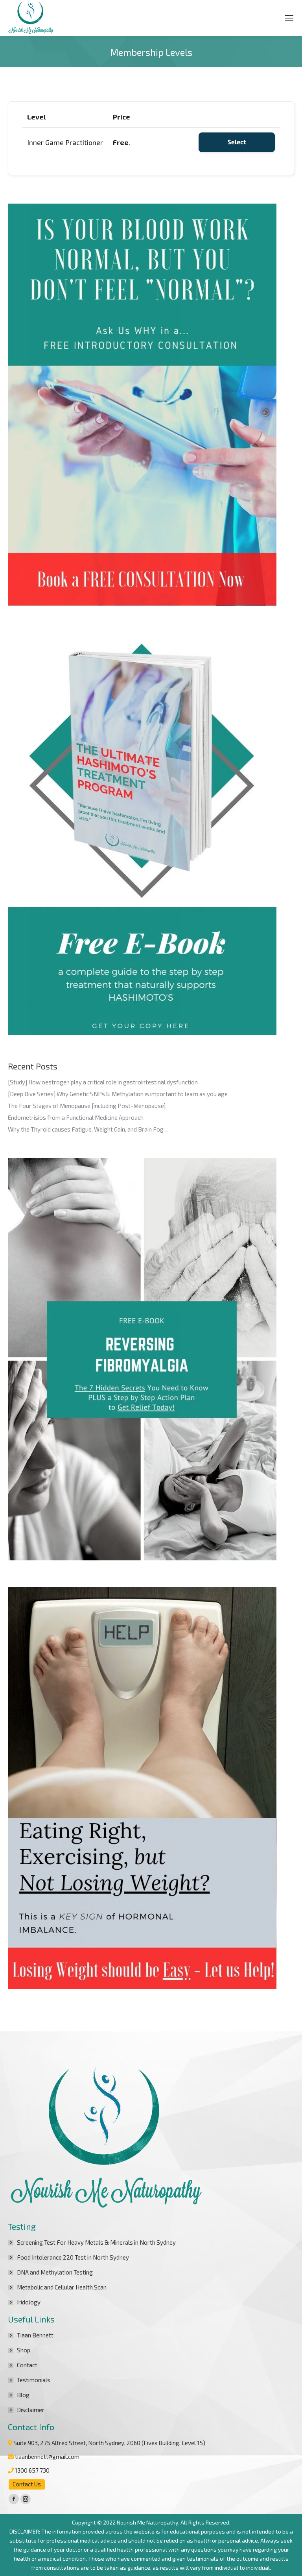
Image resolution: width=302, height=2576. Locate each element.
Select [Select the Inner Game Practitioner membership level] (236, 142)
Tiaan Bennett (35, 2335)
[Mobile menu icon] (289, 18)
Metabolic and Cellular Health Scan (62, 2287)
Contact (27, 2364)
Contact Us (27, 2484)
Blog (23, 2394)
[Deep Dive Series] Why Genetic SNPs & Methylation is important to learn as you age (118, 1093)
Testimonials (33, 2379)
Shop (23, 2350)
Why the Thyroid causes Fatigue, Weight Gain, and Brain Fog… (88, 1129)
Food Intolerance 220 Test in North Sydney (73, 2257)
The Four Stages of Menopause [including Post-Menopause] (87, 1105)
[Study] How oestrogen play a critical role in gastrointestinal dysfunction (103, 1082)
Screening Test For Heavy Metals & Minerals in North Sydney (96, 2242)
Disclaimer (30, 2409)
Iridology (29, 2302)
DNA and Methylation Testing (55, 2272)
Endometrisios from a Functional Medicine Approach (76, 1117)
